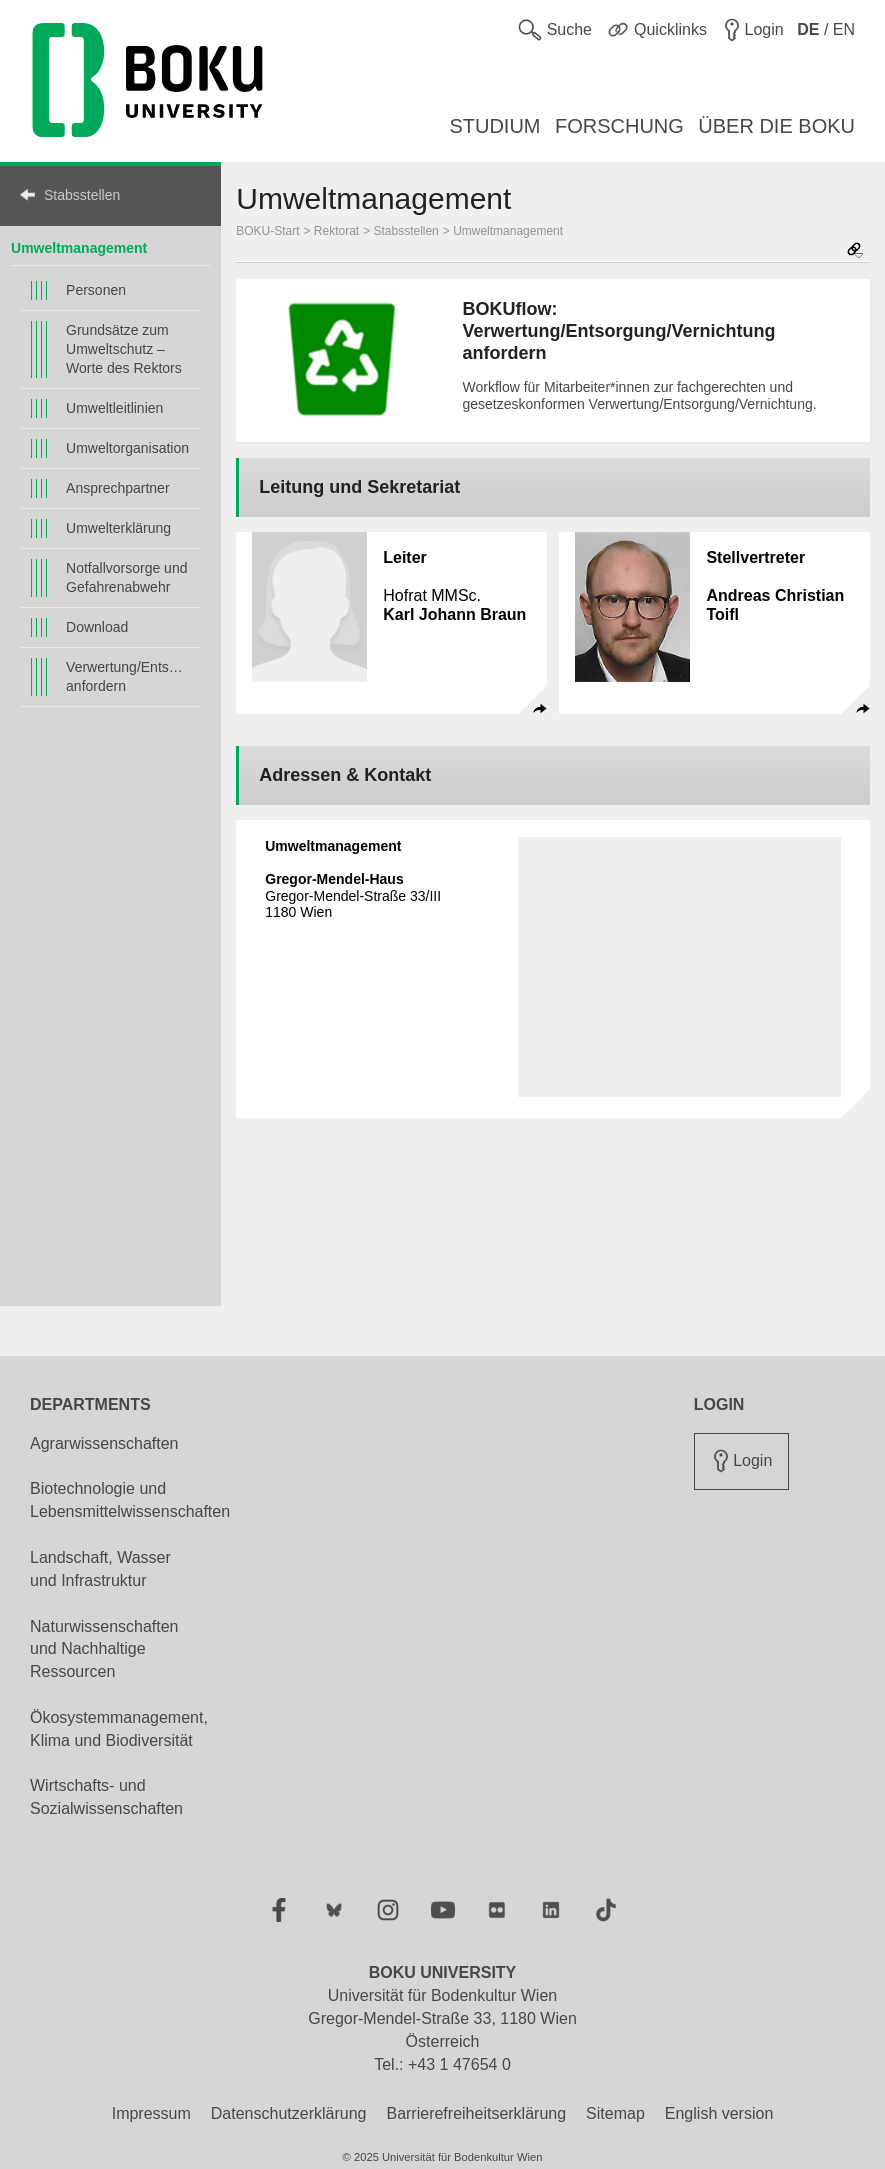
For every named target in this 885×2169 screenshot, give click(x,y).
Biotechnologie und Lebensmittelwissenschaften (130, 1500)
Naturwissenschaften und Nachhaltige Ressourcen (104, 1649)
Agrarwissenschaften (104, 1443)
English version (719, 2113)
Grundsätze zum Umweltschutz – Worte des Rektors (124, 349)
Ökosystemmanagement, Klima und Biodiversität (119, 1729)
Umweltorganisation (127, 448)
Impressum (151, 2113)
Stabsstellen (82, 195)
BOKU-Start (267, 231)
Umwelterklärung (118, 528)
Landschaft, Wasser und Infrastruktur (100, 1569)
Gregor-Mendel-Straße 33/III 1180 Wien (353, 896)
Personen (96, 290)
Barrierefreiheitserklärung (476, 2113)
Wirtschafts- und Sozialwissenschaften (106, 1797)
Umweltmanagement (79, 248)
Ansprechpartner (118, 488)
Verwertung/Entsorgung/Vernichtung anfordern (128, 676)
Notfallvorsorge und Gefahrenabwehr (126, 577)
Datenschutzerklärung (289, 2113)
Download (97, 627)
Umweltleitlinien (114, 408)
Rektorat (336, 231)
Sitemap (615, 2113)
